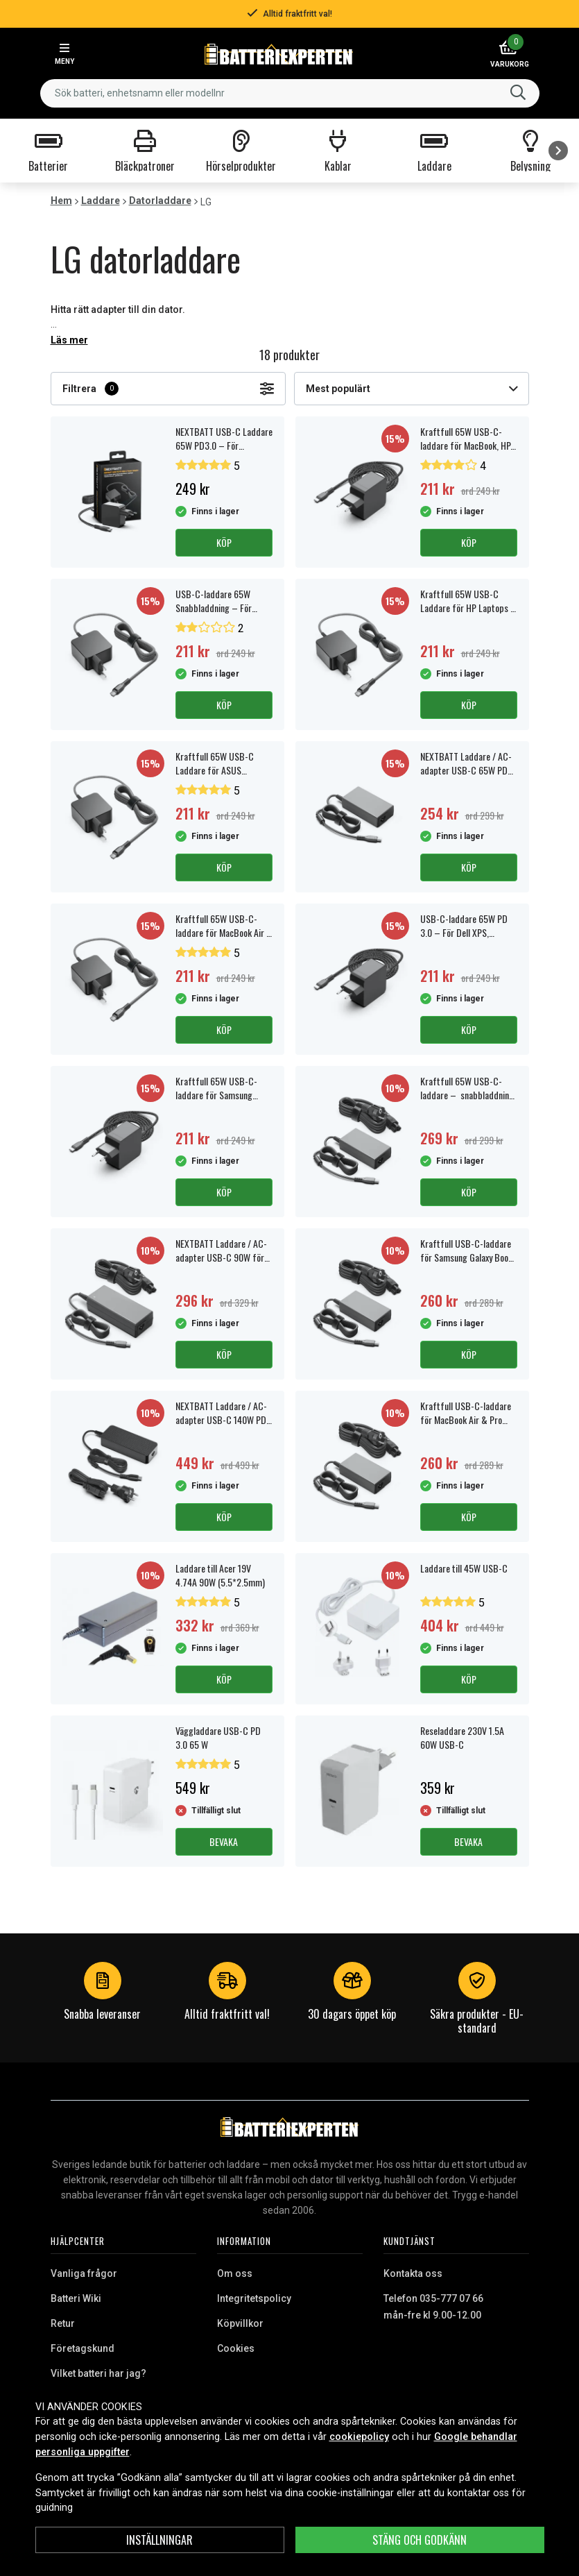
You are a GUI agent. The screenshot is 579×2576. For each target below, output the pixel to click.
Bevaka (223, 1841)
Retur (63, 2323)
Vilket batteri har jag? (98, 2373)
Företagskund (82, 2348)
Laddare (100, 200)
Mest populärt (411, 388)
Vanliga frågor (84, 2273)
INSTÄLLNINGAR (159, 2540)
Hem (61, 200)
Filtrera (168, 389)
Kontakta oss (412, 2273)
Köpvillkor (240, 2323)
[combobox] (289, 93)
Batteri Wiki (76, 2298)
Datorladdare (160, 200)
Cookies (235, 2348)
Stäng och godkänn (419, 2540)
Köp (224, 542)
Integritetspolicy (254, 2298)
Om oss (234, 2273)
